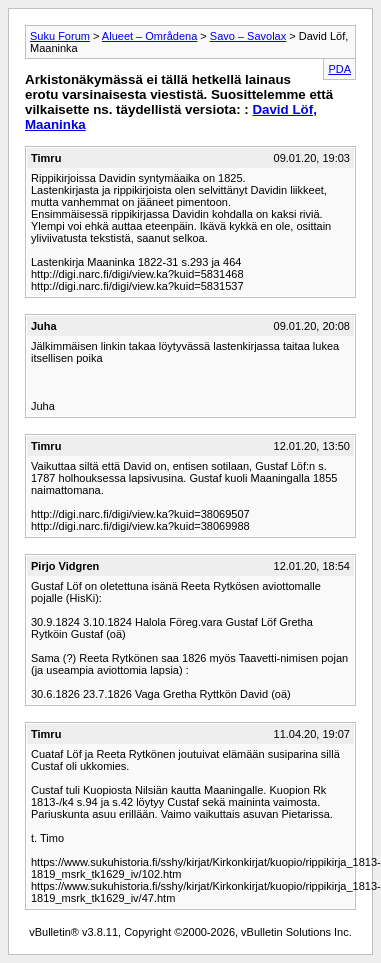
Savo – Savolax (248, 36)
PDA (339, 69)
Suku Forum (60, 36)
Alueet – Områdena (149, 36)
